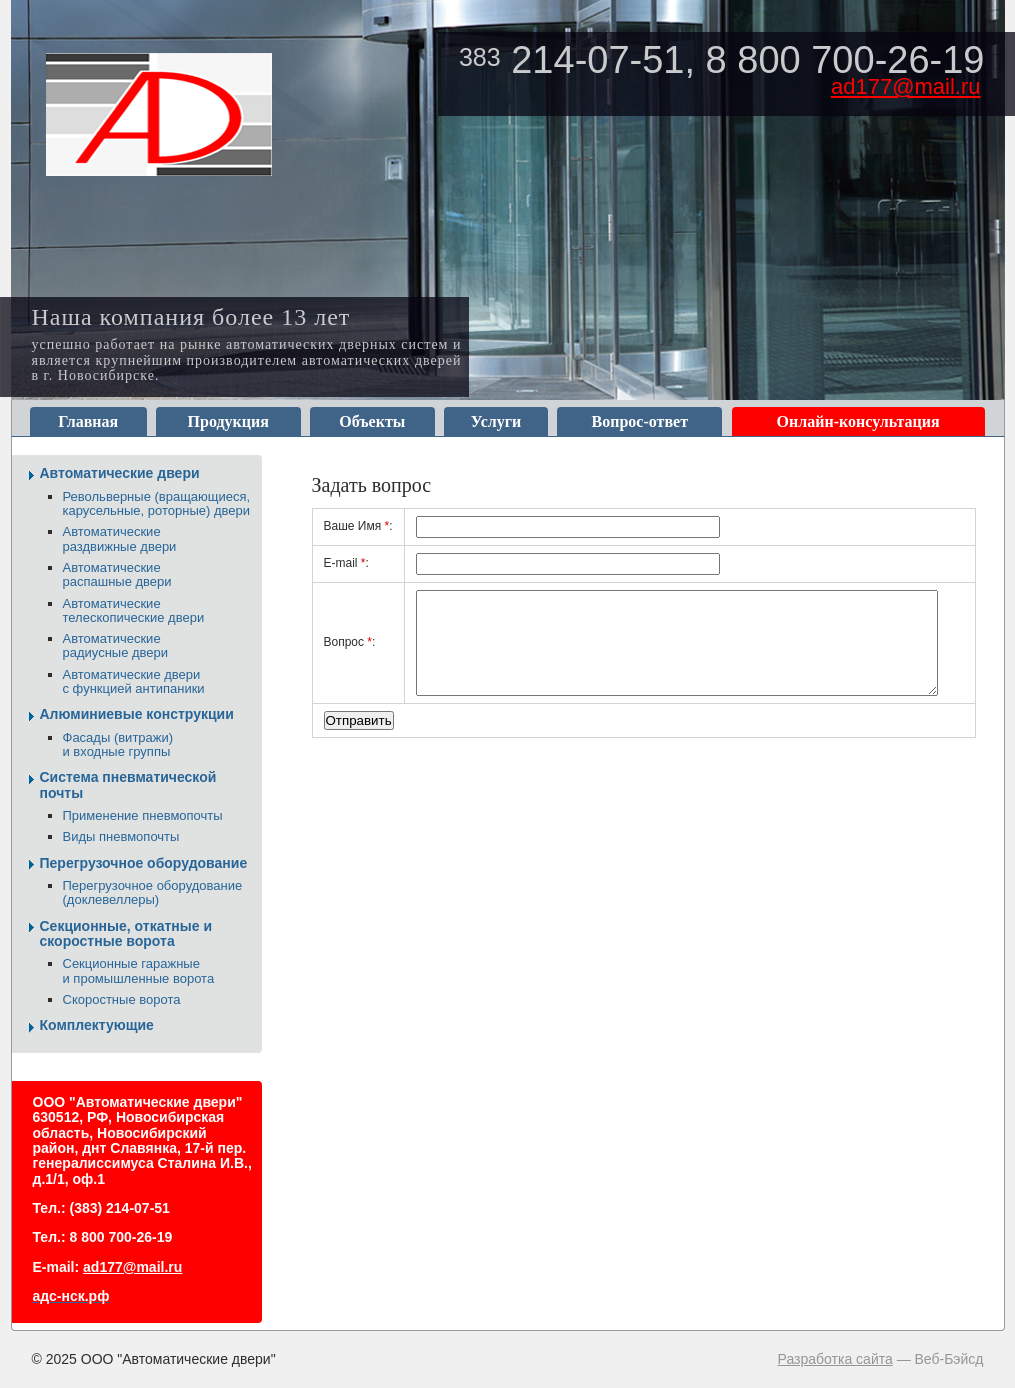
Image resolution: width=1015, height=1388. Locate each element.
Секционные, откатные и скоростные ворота (126, 933)
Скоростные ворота (122, 999)
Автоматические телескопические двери (134, 610)
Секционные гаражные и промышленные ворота (139, 970)
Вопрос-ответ (640, 421)
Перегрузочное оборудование (144, 863)
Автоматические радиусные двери (116, 645)
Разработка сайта (835, 1359)
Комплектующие (97, 1025)
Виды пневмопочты (121, 836)
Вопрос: (350, 642)
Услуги (496, 421)
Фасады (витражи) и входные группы (118, 744)
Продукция (228, 421)
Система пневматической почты (128, 784)
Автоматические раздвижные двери (120, 538)
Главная (88, 421)
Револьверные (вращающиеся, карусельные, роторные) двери (157, 503)
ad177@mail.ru (906, 86)
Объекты (372, 421)
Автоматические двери (120, 473)
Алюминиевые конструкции (137, 714)
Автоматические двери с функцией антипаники (134, 681)
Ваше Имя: (358, 526)
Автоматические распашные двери (117, 574)
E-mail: (346, 563)
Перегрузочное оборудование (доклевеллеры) (153, 892)
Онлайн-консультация (858, 421)
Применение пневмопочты (143, 815)
